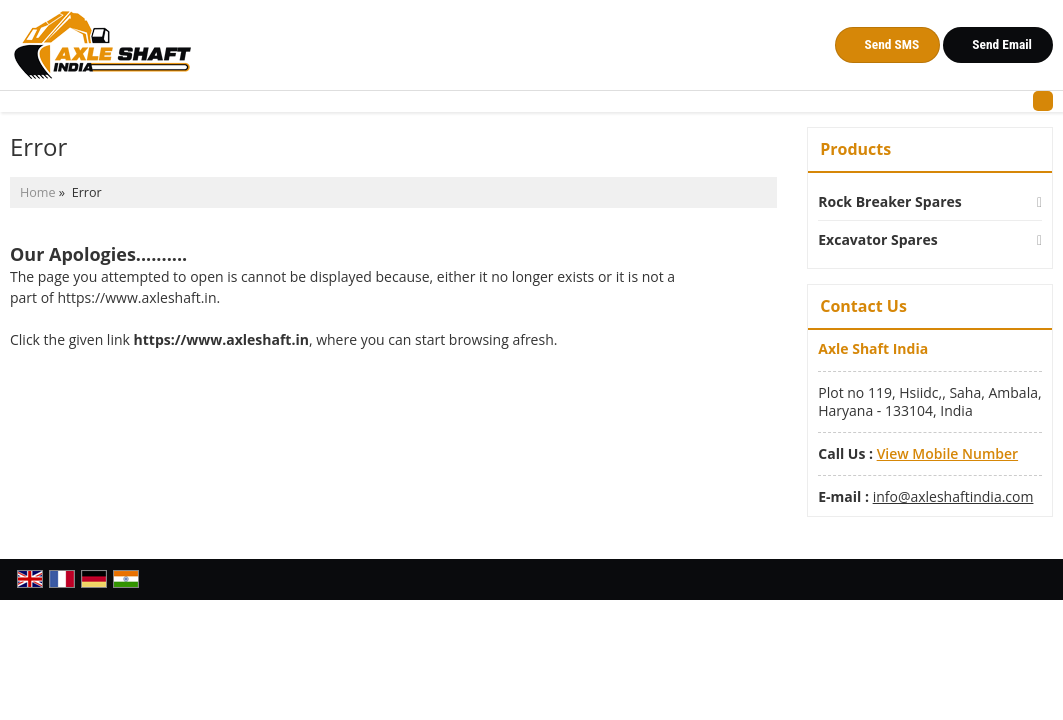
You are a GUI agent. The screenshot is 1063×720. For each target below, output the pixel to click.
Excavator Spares (877, 239)
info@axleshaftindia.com (953, 496)
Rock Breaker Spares (889, 201)
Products (855, 149)
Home (38, 192)
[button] (947, 453)
